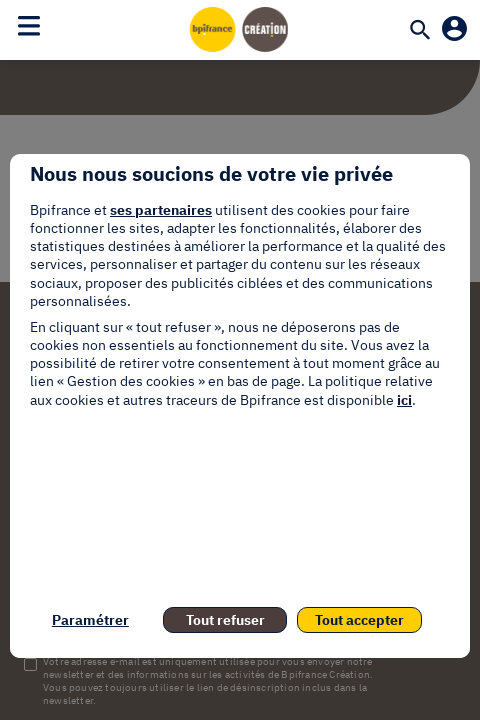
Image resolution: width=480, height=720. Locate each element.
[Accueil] (240, 29)
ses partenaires (161, 210)
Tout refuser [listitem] (225, 620)
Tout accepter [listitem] (359, 620)
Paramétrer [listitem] (90, 620)
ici (404, 400)
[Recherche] (420, 31)
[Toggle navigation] (29, 26)
